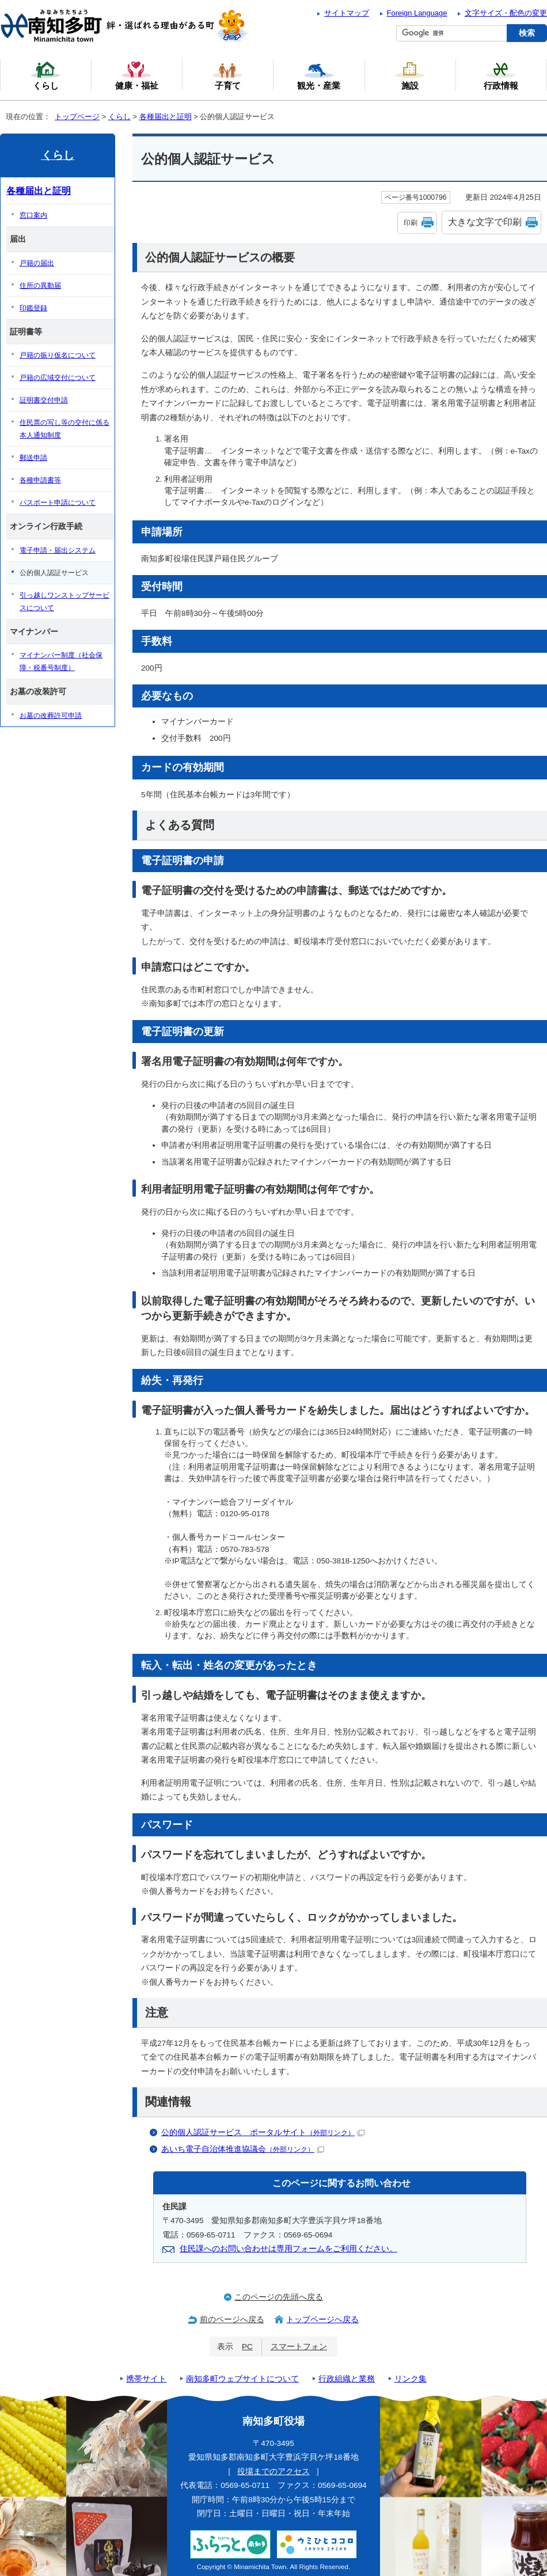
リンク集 (410, 2379)
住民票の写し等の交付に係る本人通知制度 (64, 428)
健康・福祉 (136, 75)
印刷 (410, 223)
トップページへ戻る (322, 2319)
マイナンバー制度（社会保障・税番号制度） (61, 661)
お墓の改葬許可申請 (51, 715)
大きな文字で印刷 (485, 222)
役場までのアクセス (273, 2471)
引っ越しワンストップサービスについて (64, 601)
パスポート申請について (58, 503)
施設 (410, 75)
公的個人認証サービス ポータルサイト (262, 2132)
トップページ (77, 116)
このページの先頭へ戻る (278, 2297)
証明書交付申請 (44, 400)
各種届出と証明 (165, 116)
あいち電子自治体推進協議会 (242, 2149)
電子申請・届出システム (58, 550)
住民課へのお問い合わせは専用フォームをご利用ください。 (288, 2248)
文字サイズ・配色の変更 (506, 13)
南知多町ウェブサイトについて (242, 2379)
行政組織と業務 (346, 2379)
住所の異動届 (40, 285)
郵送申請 (33, 458)
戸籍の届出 (37, 263)
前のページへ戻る (232, 2319)
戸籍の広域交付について (58, 378)
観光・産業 (318, 75)
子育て (227, 75)
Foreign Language (417, 13)
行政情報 (501, 75)
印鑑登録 (33, 308)
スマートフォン (299, 2346)
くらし (119, 116)
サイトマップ (346, 13)
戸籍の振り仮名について (58, 355)
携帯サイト (146, 2379)
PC (247, 2346)
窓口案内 (33, 215)
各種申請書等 (40, 480)
